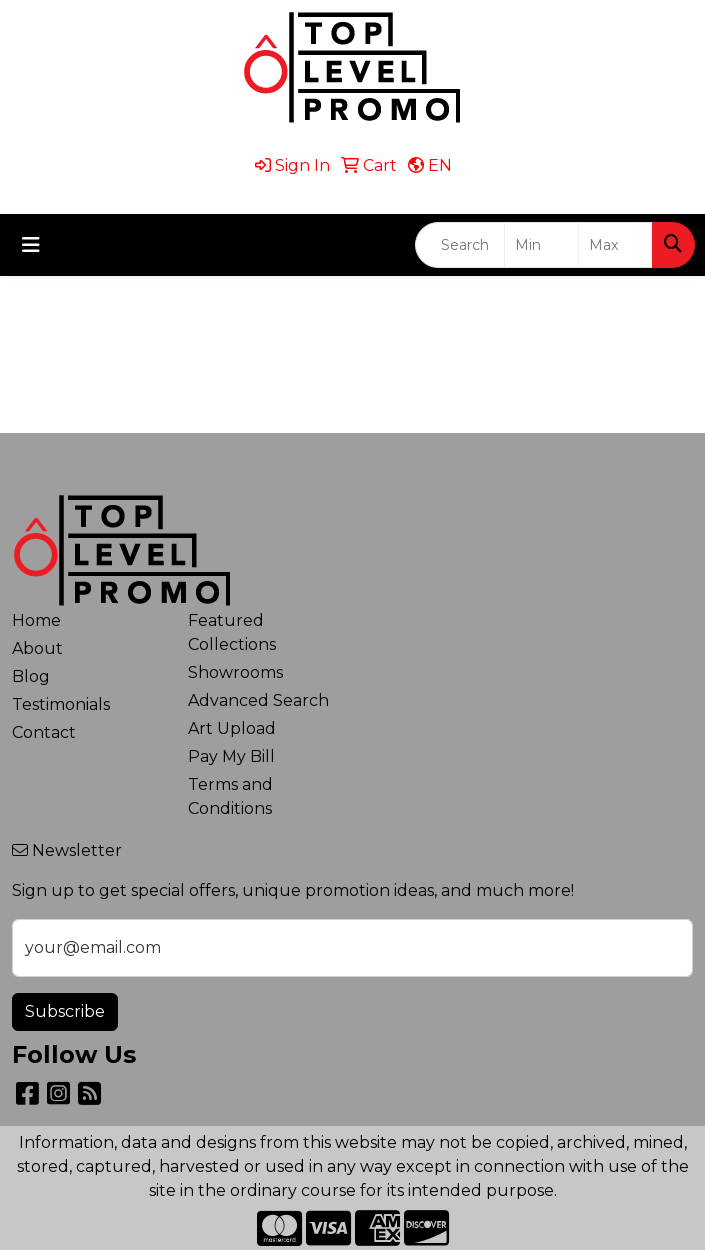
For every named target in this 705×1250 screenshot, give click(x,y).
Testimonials (61, 704)
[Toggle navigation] (31, 245)
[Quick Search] (460, 245)
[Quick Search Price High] (615, 245)
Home (36, 620)
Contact (44, 732)
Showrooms (235, 672)
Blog (31, 676)
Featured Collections (232, 632)
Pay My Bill (231, 756)
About (37, 648)
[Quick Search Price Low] (541, 245)
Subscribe (65, 1011)
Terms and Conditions (230, 796)
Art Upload (232, 728)
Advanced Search (258, 700)
